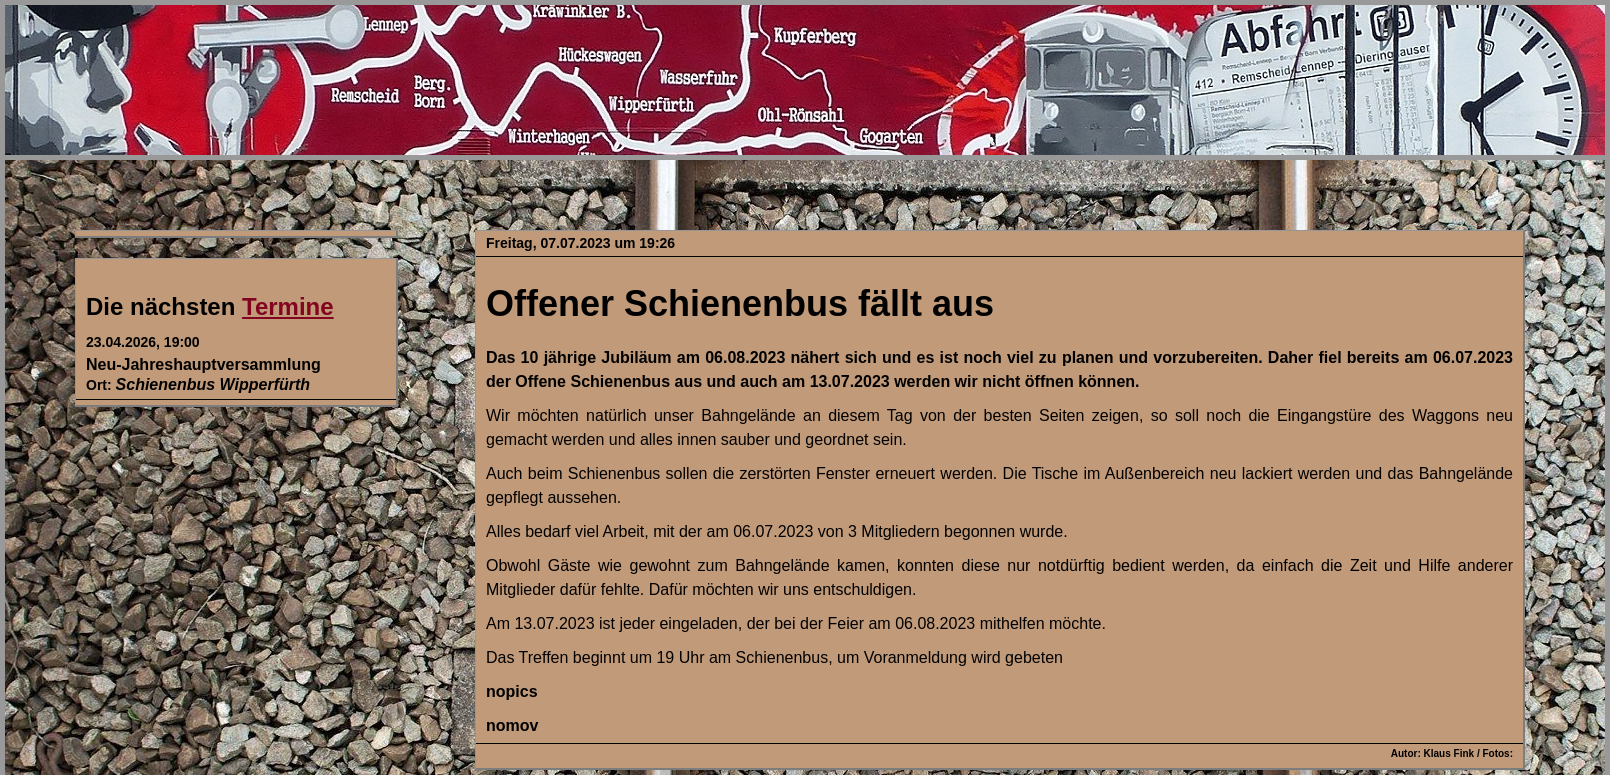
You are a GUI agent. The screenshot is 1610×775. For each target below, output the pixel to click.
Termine (288, 306)
